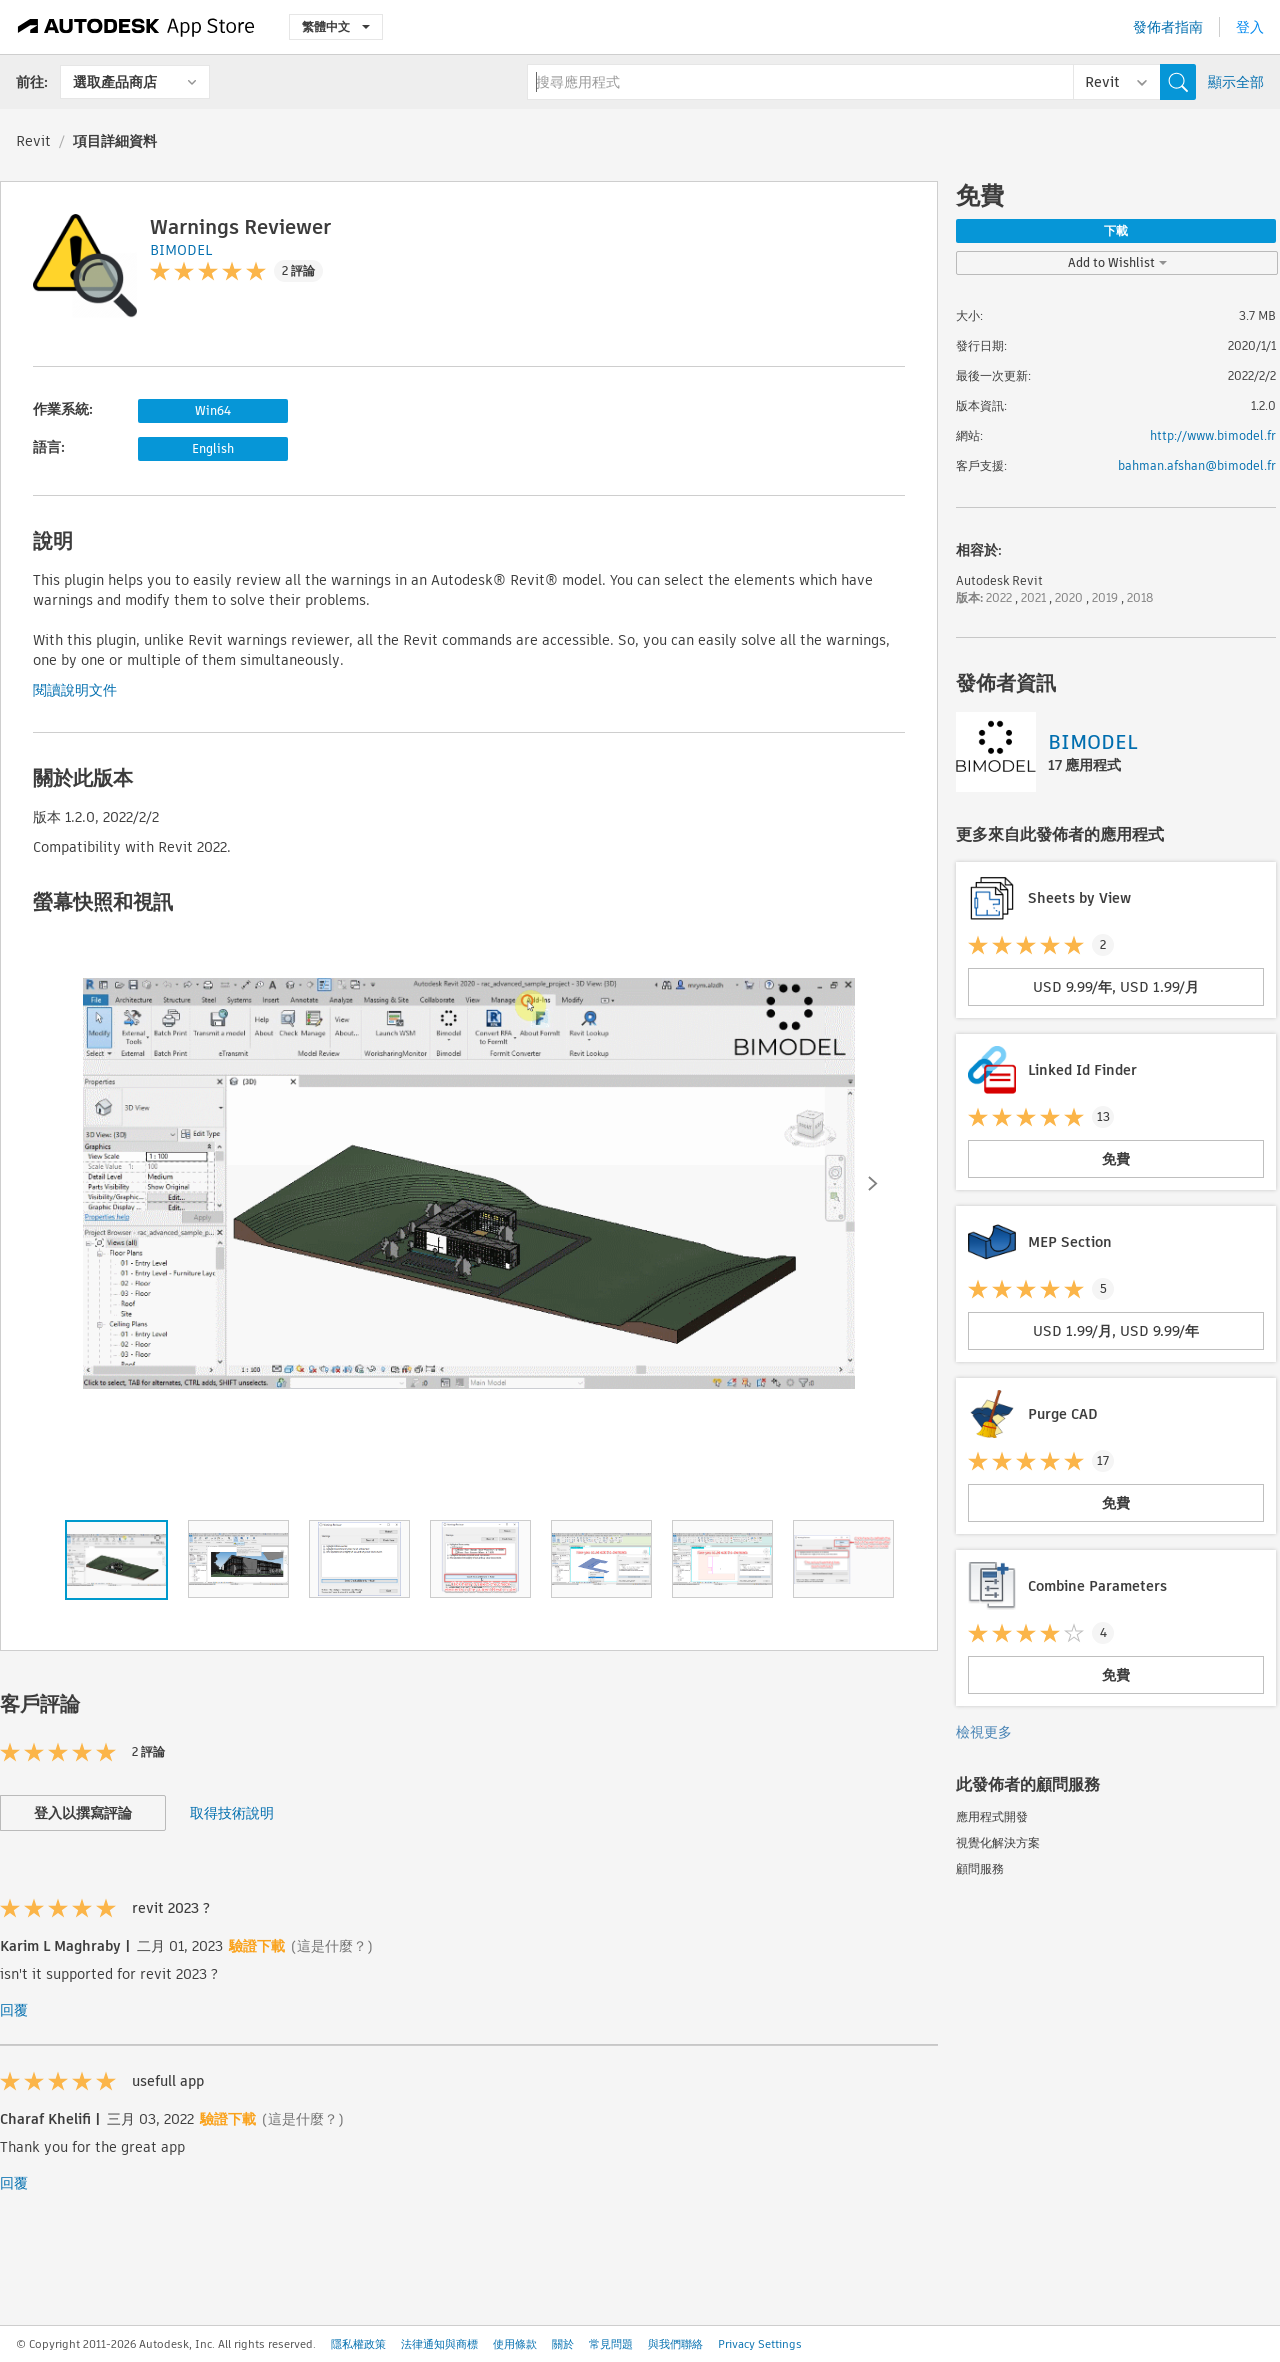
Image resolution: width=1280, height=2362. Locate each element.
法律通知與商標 (439, 2344)
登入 (1250, 27)
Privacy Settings (760, 2344)
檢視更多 (984, 1732)
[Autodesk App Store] (136, 27)
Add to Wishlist (1117, 262)
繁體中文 (336, 26)
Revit (33, 141)
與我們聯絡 (675, 2344)
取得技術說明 (232, 1813)
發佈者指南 (1168, 27)
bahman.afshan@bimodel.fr (1197, 465)
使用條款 (515, 2344)
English (213, 448)
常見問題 (611, 2344)
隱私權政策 (358, 2344)
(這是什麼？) (332, 1946)
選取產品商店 (115, 82)
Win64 (213, 410)
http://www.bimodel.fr (1213, 435)
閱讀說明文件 (75, 690)
